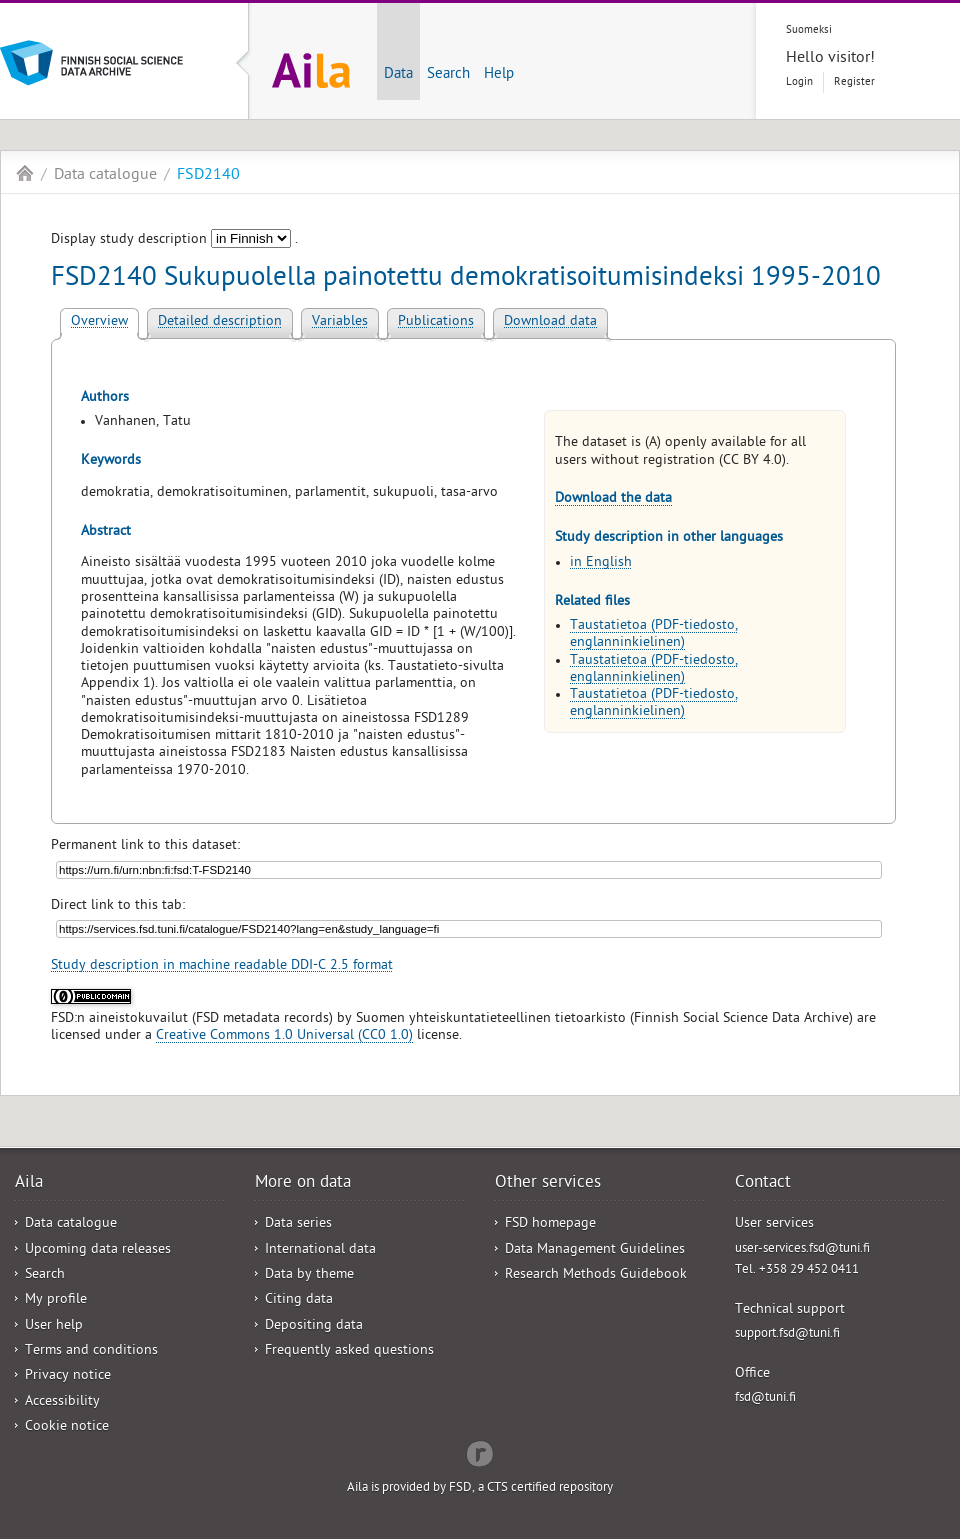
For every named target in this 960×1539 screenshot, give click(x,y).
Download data (550, 322)
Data (398, 75)
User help (54, 1326)
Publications (436, 322)
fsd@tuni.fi (765, 1398)
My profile (56, 1300)
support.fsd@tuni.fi (787, 1334)
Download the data (613, 499)
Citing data (299, 1300)
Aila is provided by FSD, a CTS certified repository (480, 1488)
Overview (99, 322)
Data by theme (309, 1275)
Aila (25, 173)
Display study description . (174, 240)
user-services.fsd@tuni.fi (802, 1249)
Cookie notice (67, 1427)
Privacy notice (68, 1376)
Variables (340, 322)
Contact (763, 1184)
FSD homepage (550, 1224)
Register (854, 82)
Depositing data (314, 1326)
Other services (548, 1184)
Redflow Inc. (480, 1452)
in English (601, 563)
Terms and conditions (91, 1351)
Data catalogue (105, 176)
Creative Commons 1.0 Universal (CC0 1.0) (284, 1036)
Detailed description (220, 322)
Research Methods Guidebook (596, 1275)
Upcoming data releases (98, 1250)
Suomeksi (809, 30)
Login (799, 82)
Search (448, 75)
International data (320, 1250)
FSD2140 (208, 176)
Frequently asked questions (349, 1351)
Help (499, 75)
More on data (303, 1184)
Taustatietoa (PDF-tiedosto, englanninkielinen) (654, 635)
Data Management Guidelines (595, 1250)
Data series (298, 1224)
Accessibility (62, 1402)
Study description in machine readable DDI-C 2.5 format (222, 966)
